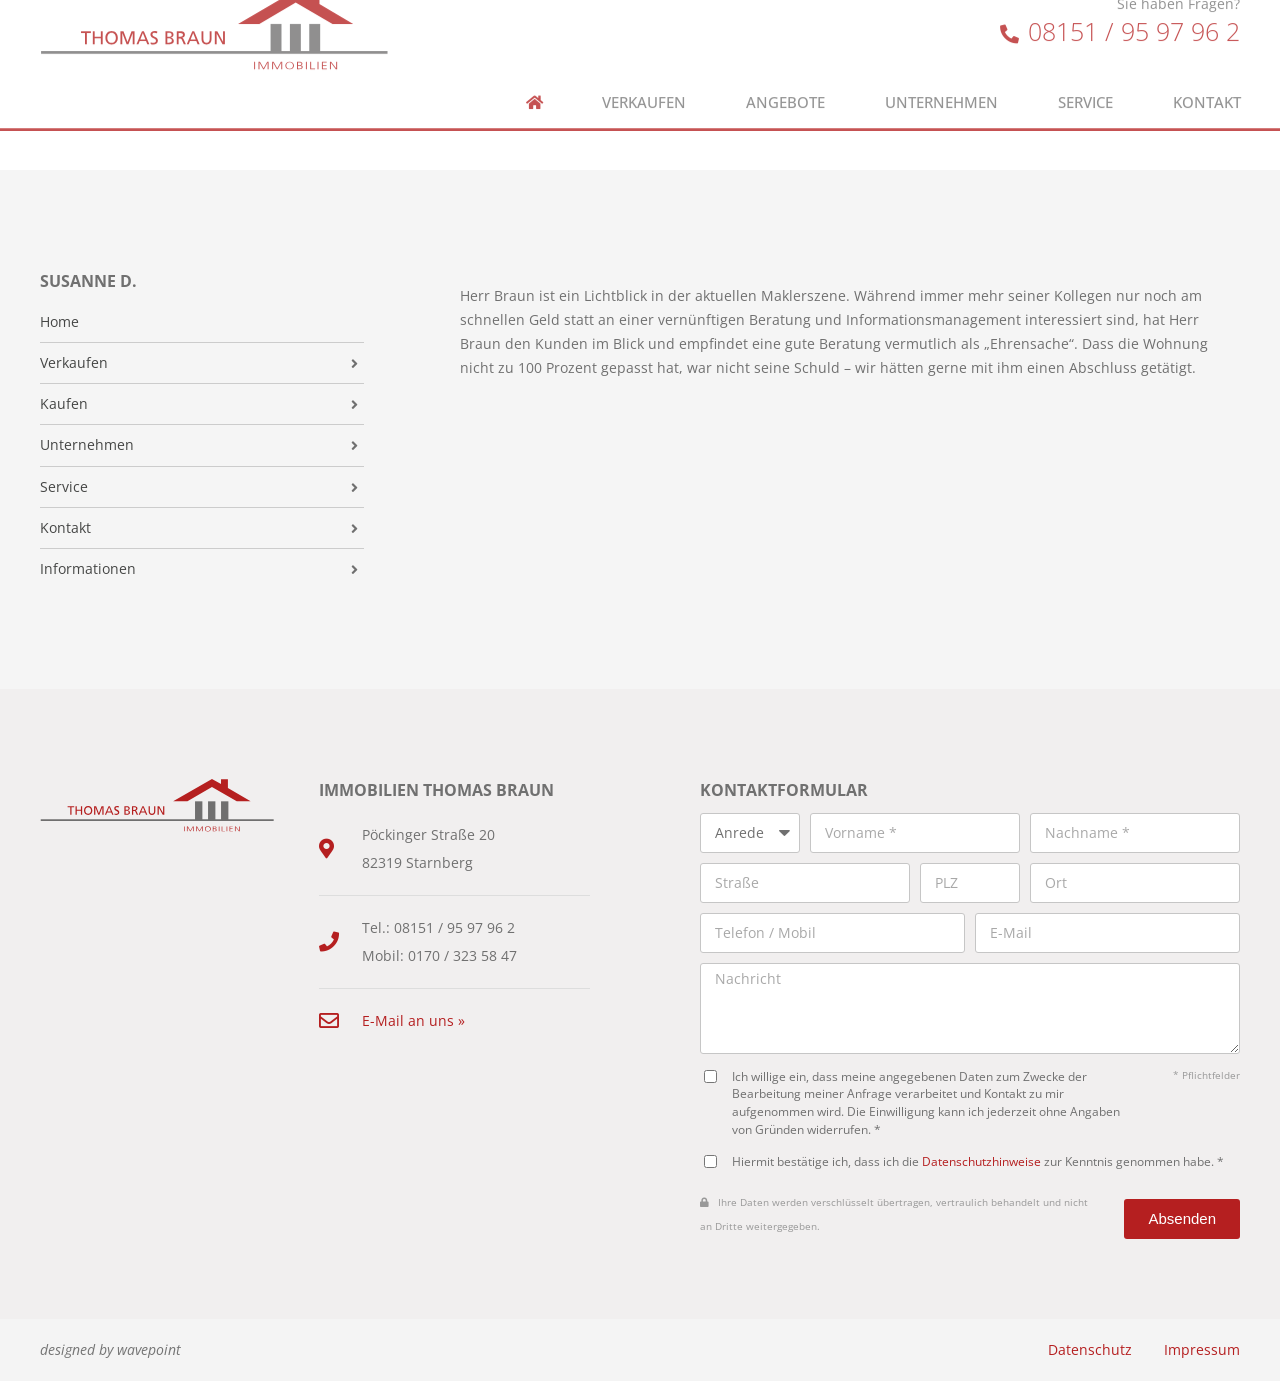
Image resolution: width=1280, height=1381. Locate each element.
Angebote (785, 80)
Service (1085, 80)
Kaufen (64, 404)
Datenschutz (1090, 1349)
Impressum (1202, 1349)
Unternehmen (941, 80)
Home (59, 322)
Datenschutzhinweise (981, 1161)
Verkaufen (644, 80)
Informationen (88, 569)
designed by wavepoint (110, 1349)
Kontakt (1207, 80)
